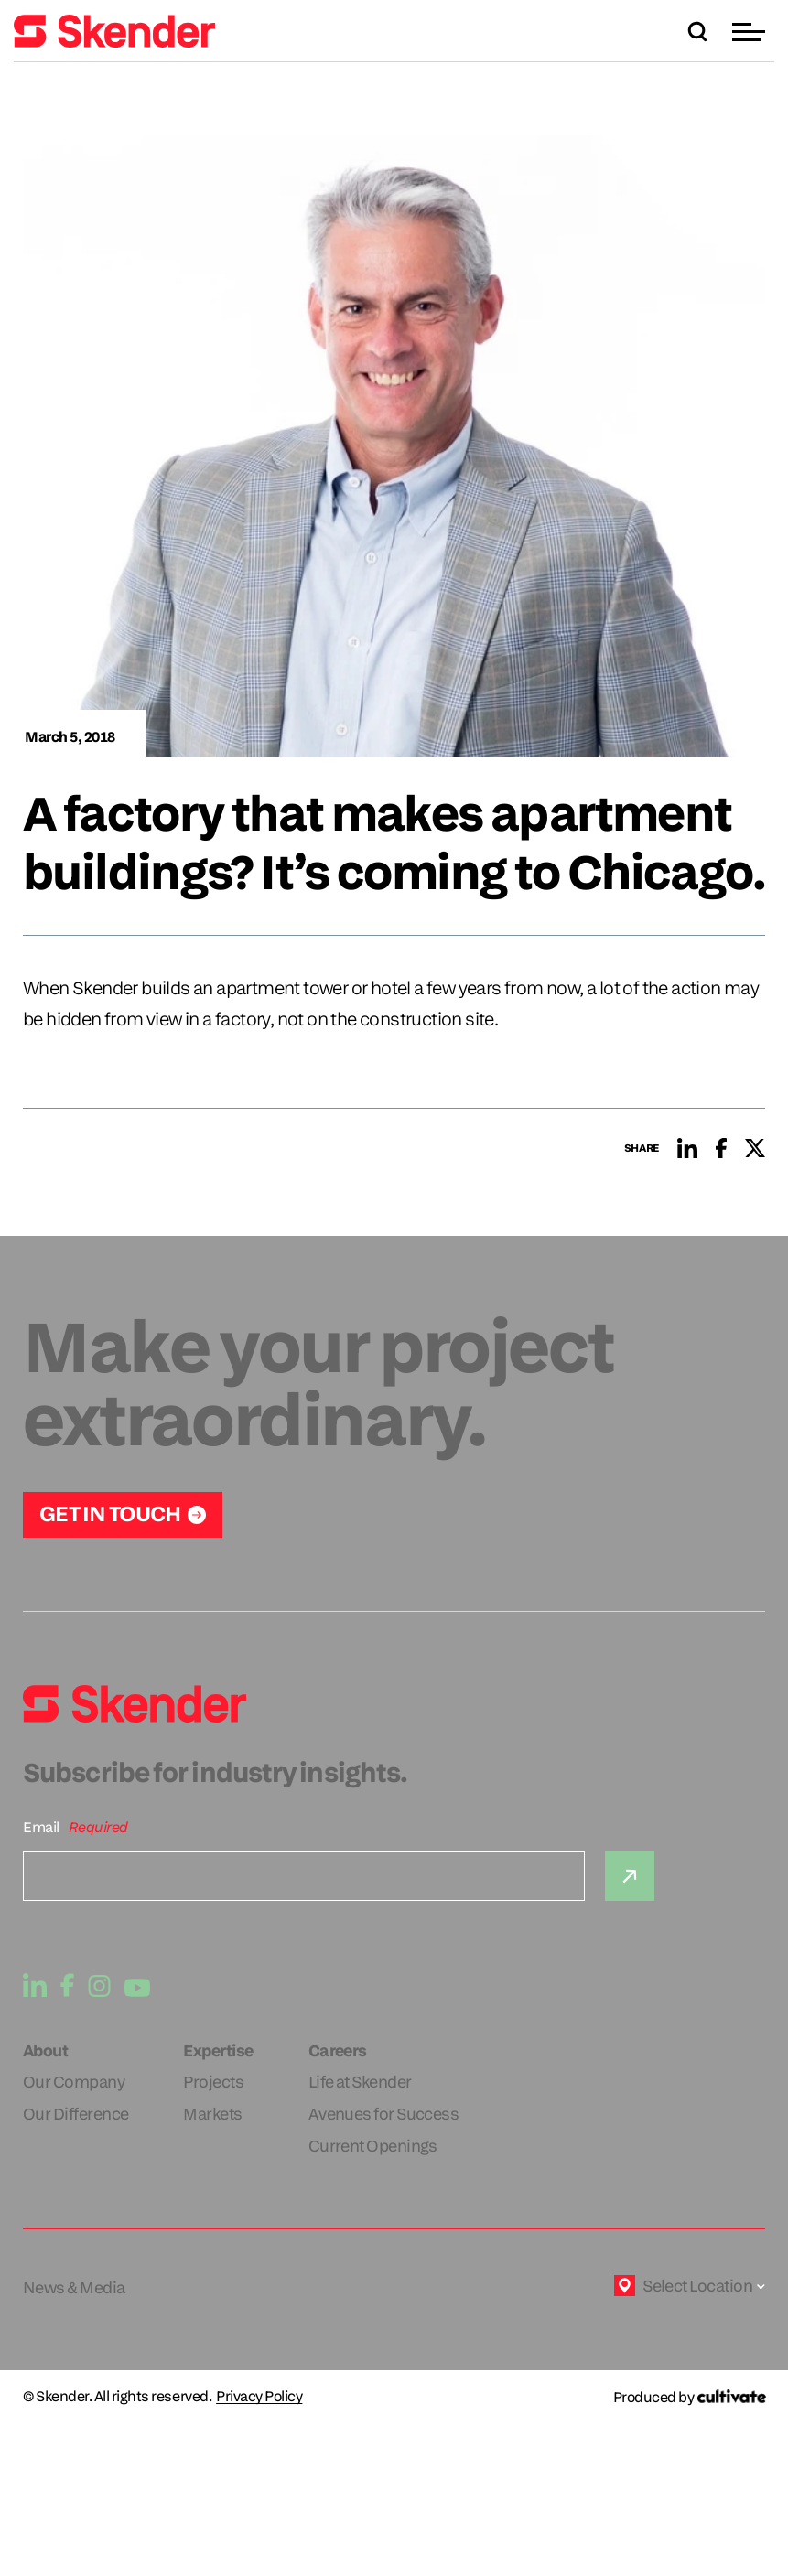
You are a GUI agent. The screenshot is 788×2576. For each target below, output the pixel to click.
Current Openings (372, 2145)
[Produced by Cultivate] (689, 2397)
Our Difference (75, 2113)
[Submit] (629, 1876)
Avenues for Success (383, 2113)
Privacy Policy (259, 2396)
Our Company (73, 2081)
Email (41, 1827)
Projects (213, 2081)
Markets (212, 2113)
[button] (751, 32)
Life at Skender (360, 2081)
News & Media (74, 2287)
